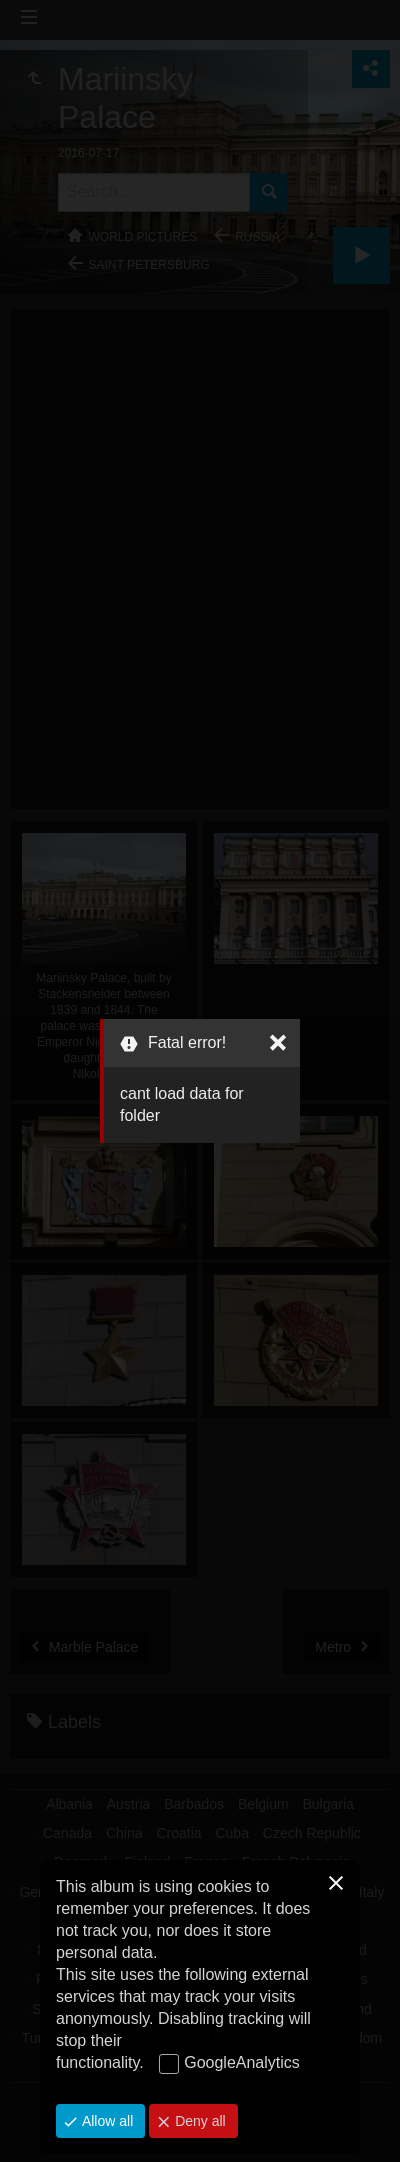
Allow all (105, 2121)
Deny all (198, 2121)
